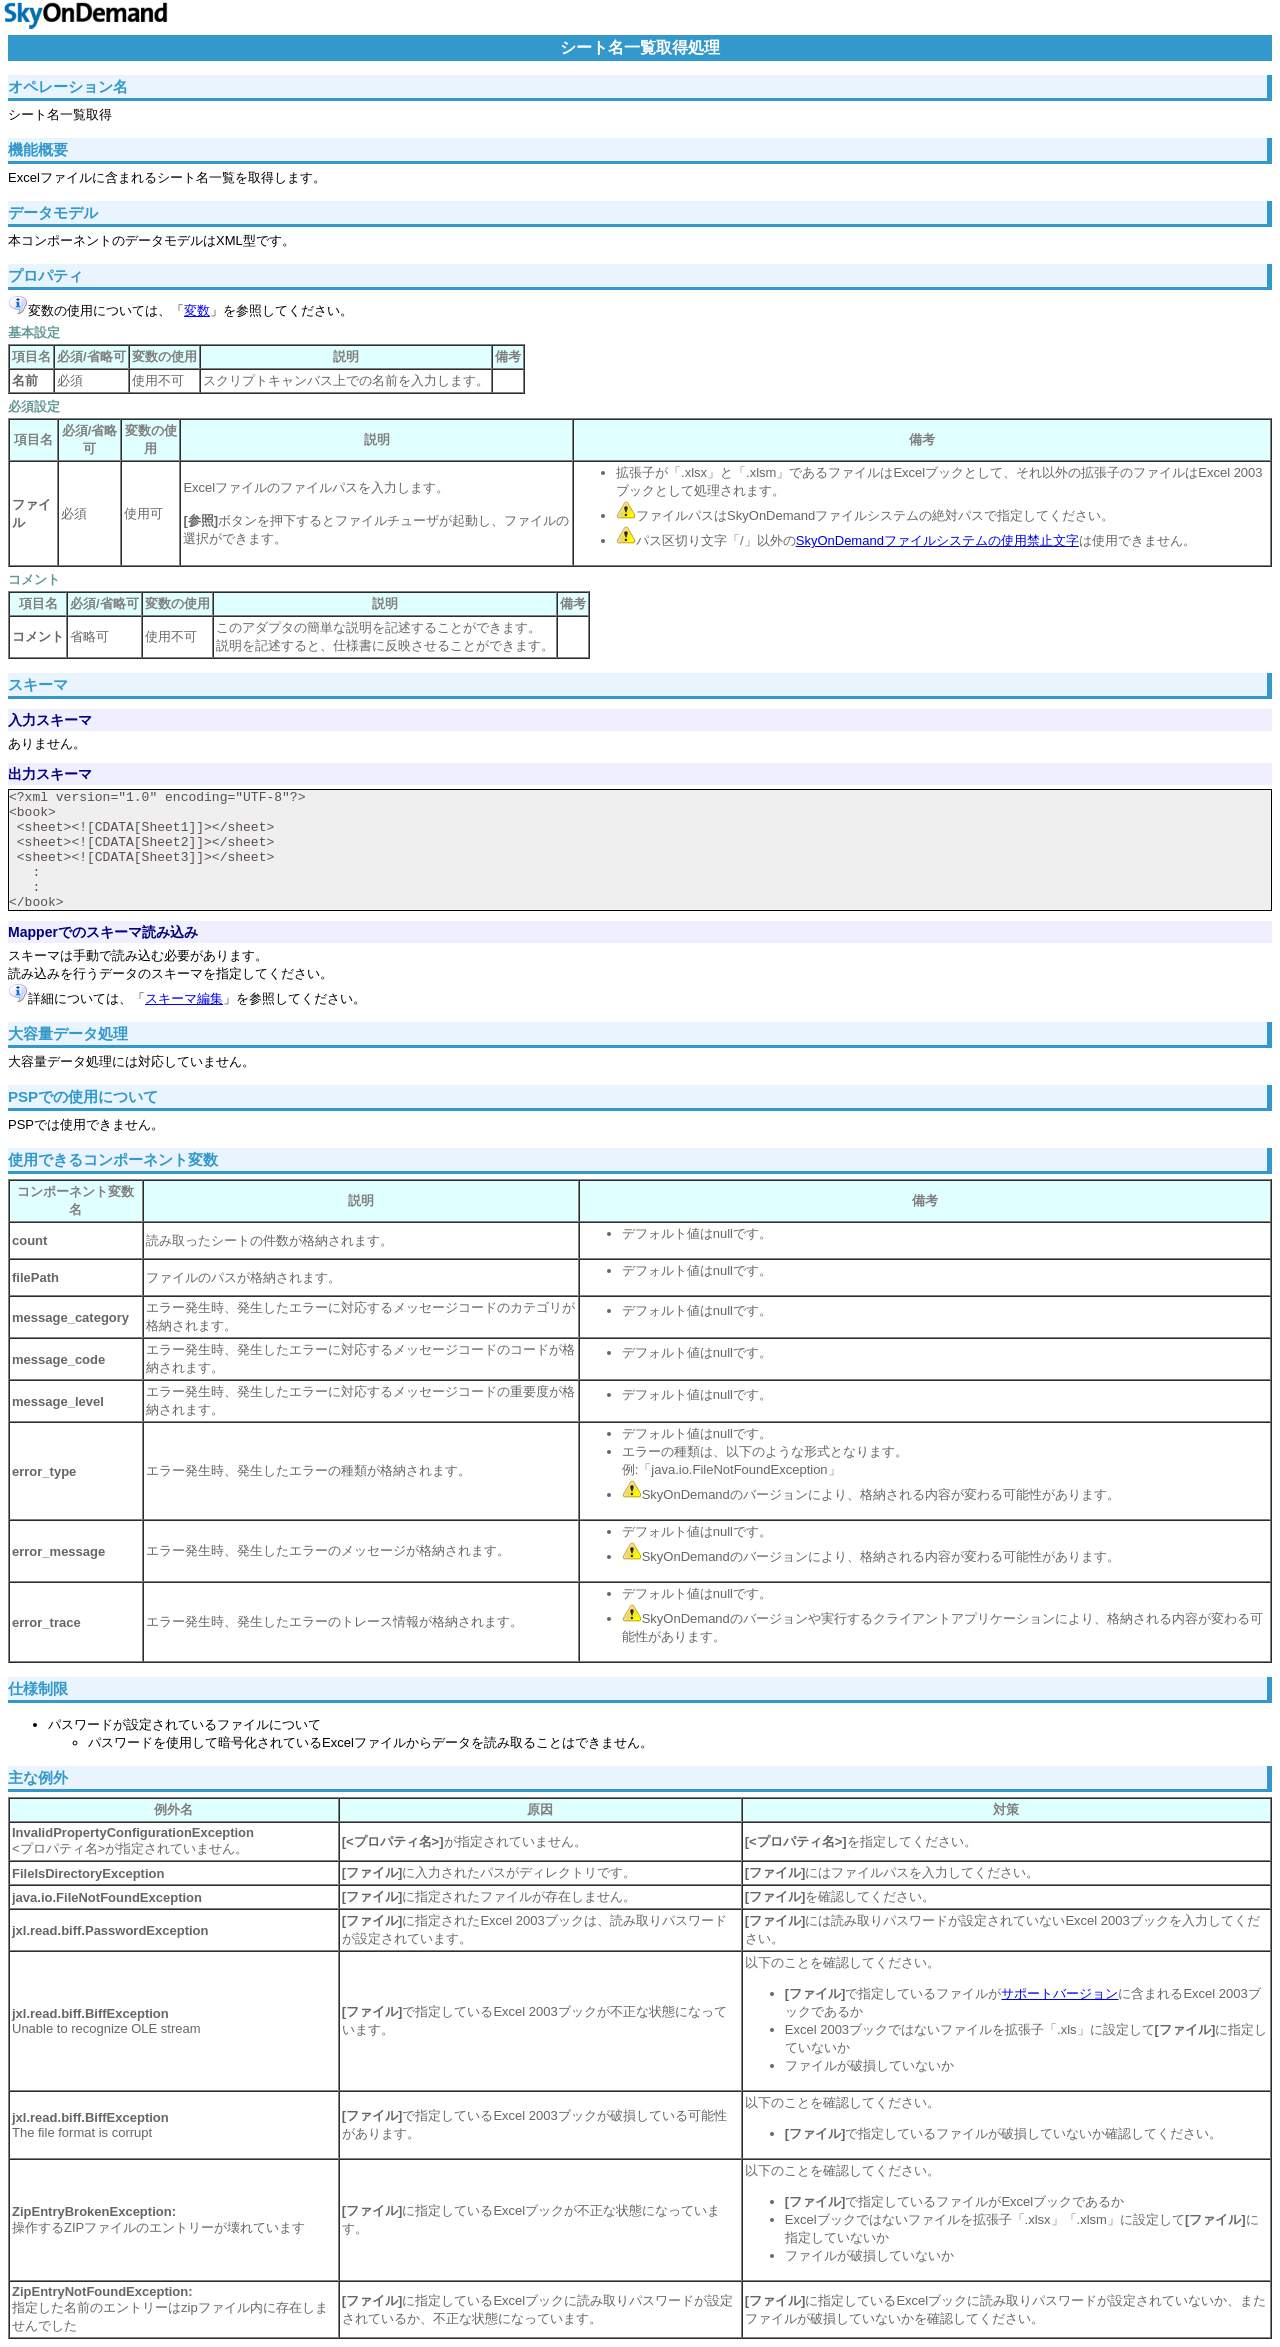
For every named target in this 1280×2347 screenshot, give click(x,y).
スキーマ (38, 684)
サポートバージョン (1059, 1993)
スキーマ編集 (184, 998)
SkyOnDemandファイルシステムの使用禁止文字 (937, 540)
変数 (197, 310)
